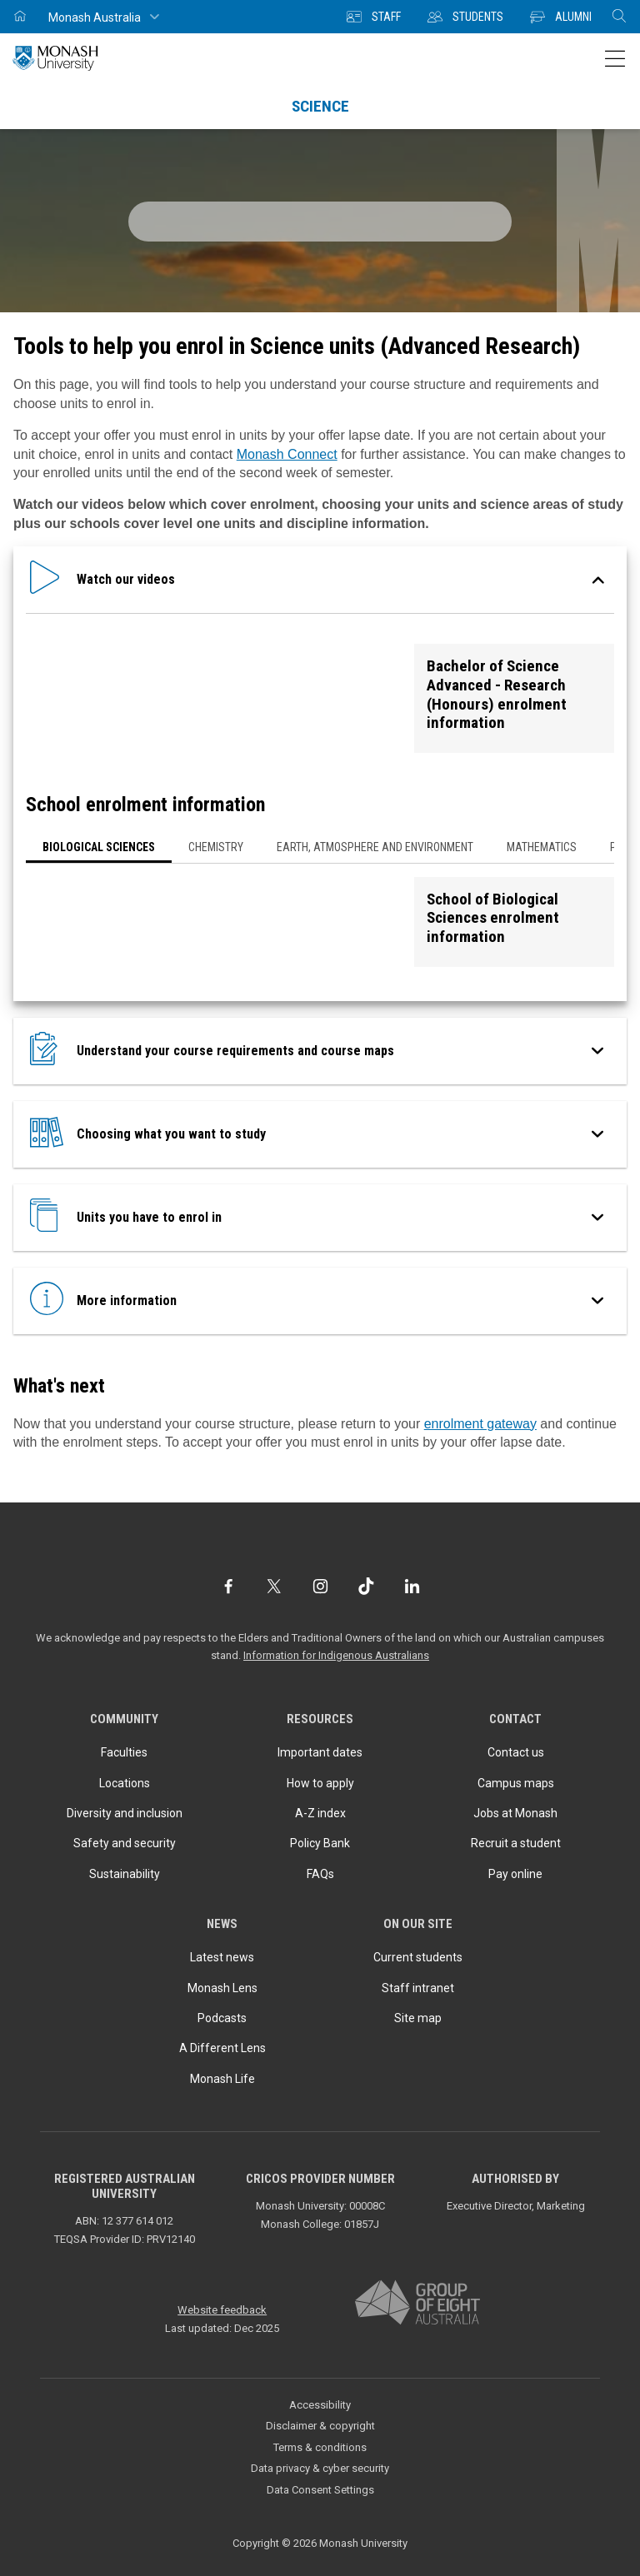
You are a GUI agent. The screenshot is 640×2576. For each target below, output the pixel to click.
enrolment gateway (480, 1424)
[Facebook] (228, 1586)
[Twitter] (273, 1586)
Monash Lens (223, 1988)
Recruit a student (516, 1843)
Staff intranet (418, 1988)
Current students (417, 1957)
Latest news (222, 1957)
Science (320, 106)
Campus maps (516, 1783)
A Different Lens (222, 2048)
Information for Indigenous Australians (336, 1655)
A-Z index (320, 1813)
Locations (124, 1783)
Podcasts (222, 2018)
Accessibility (320, 2405)
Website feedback (222, 2310)
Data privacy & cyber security (320, 2468)
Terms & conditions (320, 2447)
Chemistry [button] (215, 847)
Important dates (320, 1752)
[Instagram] (320, 1586)
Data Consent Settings (320, 2490)
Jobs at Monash (515, 1813)
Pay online (515, 1874)
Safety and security (124, 1843)
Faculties (124, 1752)
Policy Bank (320, 1843)
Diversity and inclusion (124, 1813)
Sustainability (124, 1874)
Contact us (516, 1752)
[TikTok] (366, 1586)
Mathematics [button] (542, 847)
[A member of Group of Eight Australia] (417, 2303)
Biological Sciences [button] (98, 847)
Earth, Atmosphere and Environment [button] (375, 847)
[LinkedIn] (412, 1586)
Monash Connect (287, 454)
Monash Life (222, 2078)
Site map (418, 2018)
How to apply (320, 1783)
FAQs (320, 1874)
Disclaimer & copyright (320, 2425)
